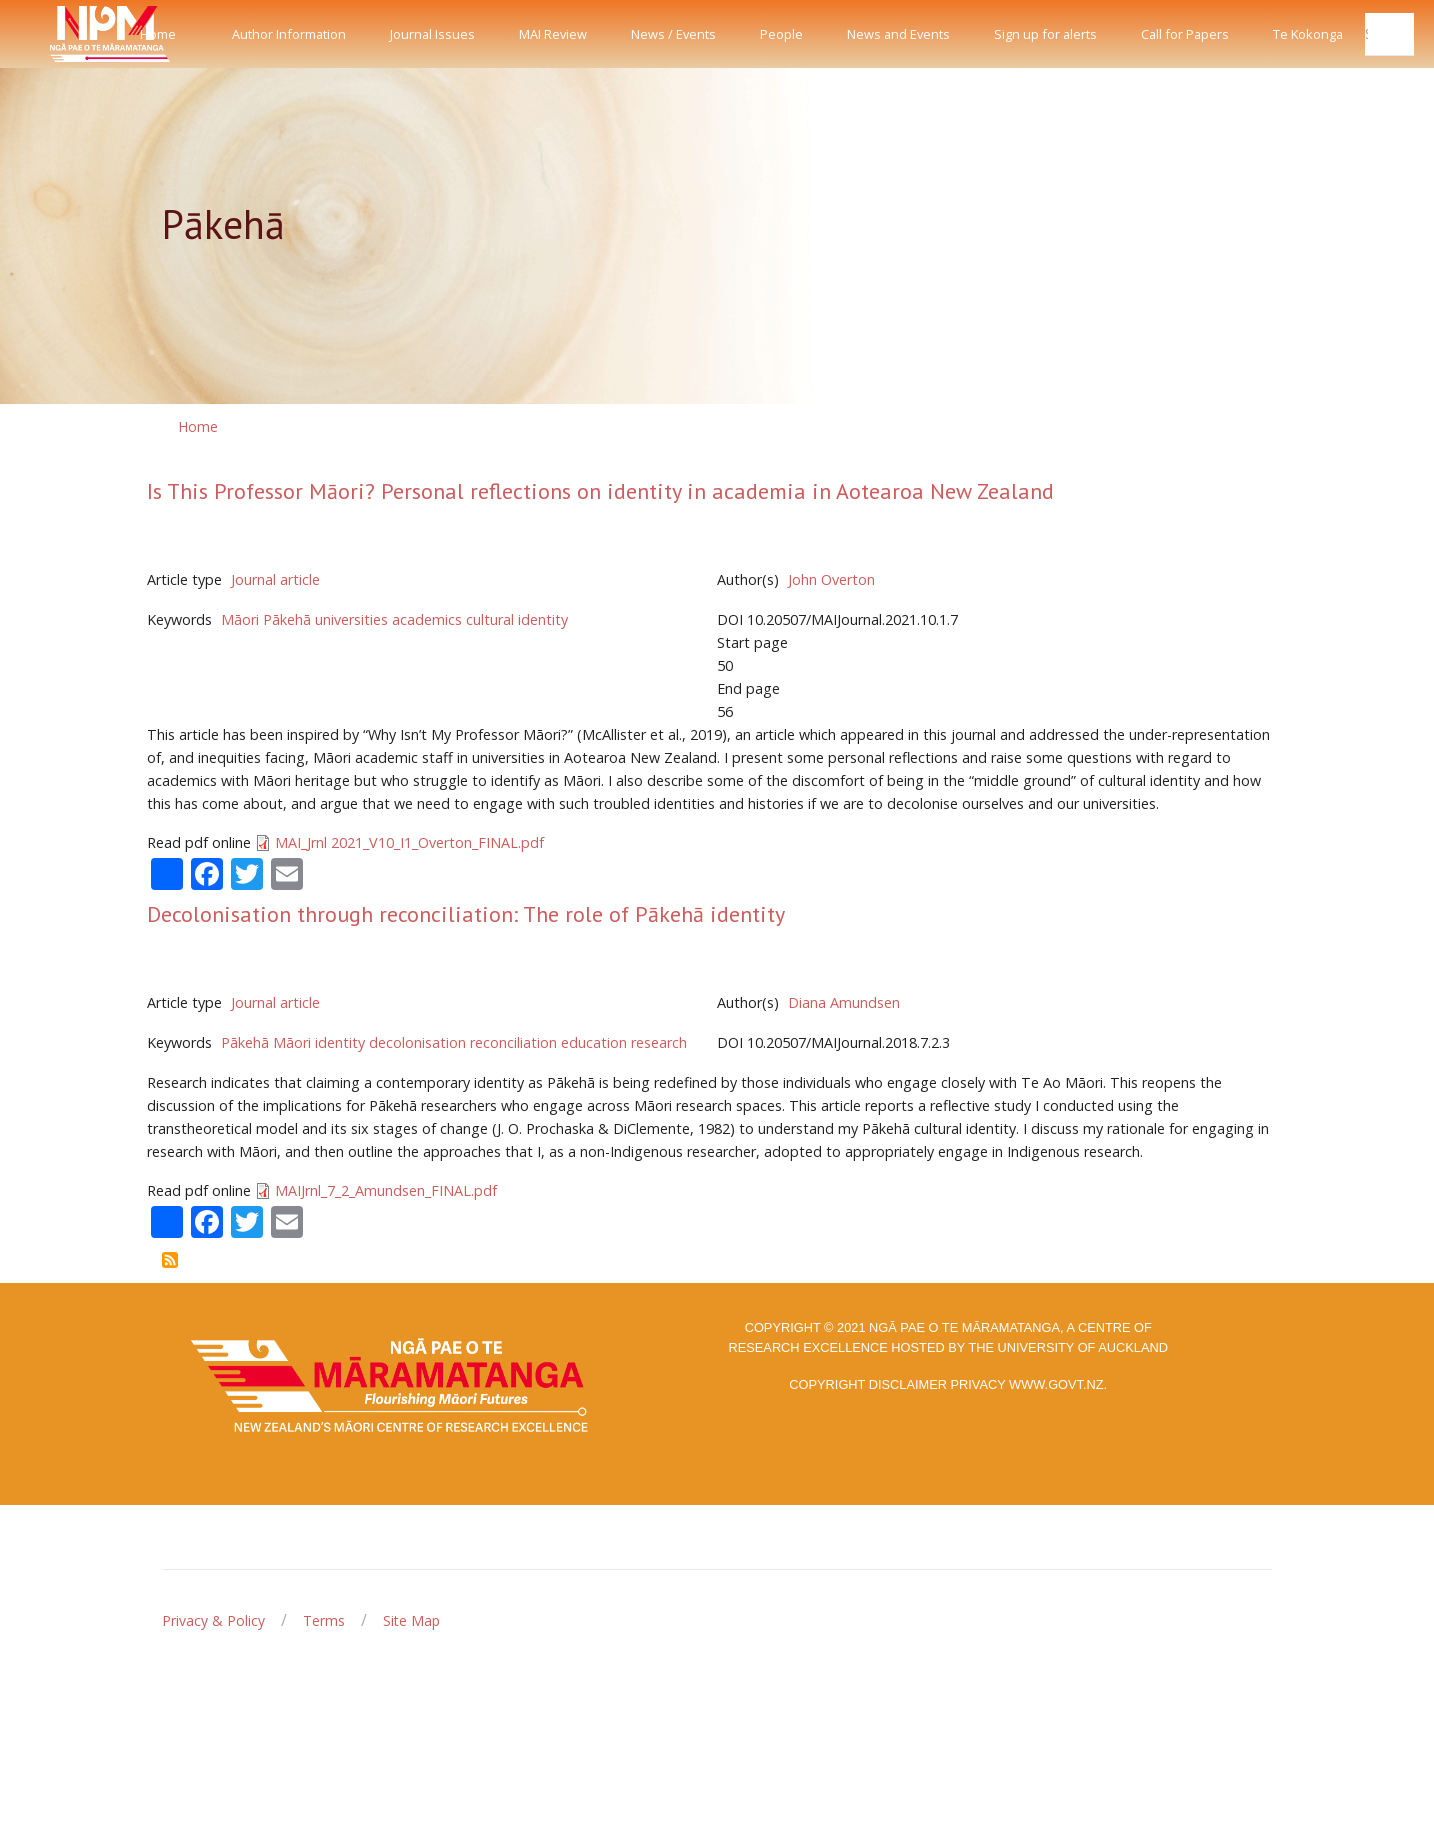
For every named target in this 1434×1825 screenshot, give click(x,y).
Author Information (289, 34)
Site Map (411, 1620)
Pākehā (287, 619)
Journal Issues (432, 34)
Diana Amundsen (844, 1002)
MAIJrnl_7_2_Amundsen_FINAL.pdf (386, 1190)
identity (340, 1042)
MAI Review (553, 34)
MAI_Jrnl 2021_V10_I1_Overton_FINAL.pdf (409, 842)
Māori (240, 619)
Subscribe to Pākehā (170, 1260)
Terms (324, 1620)
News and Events (898, 34)
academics (427, 619)
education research (624, 1042)
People (781, 34)
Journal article (275, 579)
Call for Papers (1185, 34)
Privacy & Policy (213, 1620)
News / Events (673, 34)
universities (351, 619)
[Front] (60, 34)
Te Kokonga (1308, 34)
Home (158, 34)
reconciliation (513, 1042)
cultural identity (517, 619)
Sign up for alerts (1045, 34)
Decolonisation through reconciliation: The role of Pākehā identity (466, 914)
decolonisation (417, 1042)
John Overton (831, 579)
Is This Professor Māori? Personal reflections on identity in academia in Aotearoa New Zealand (600, 491)
